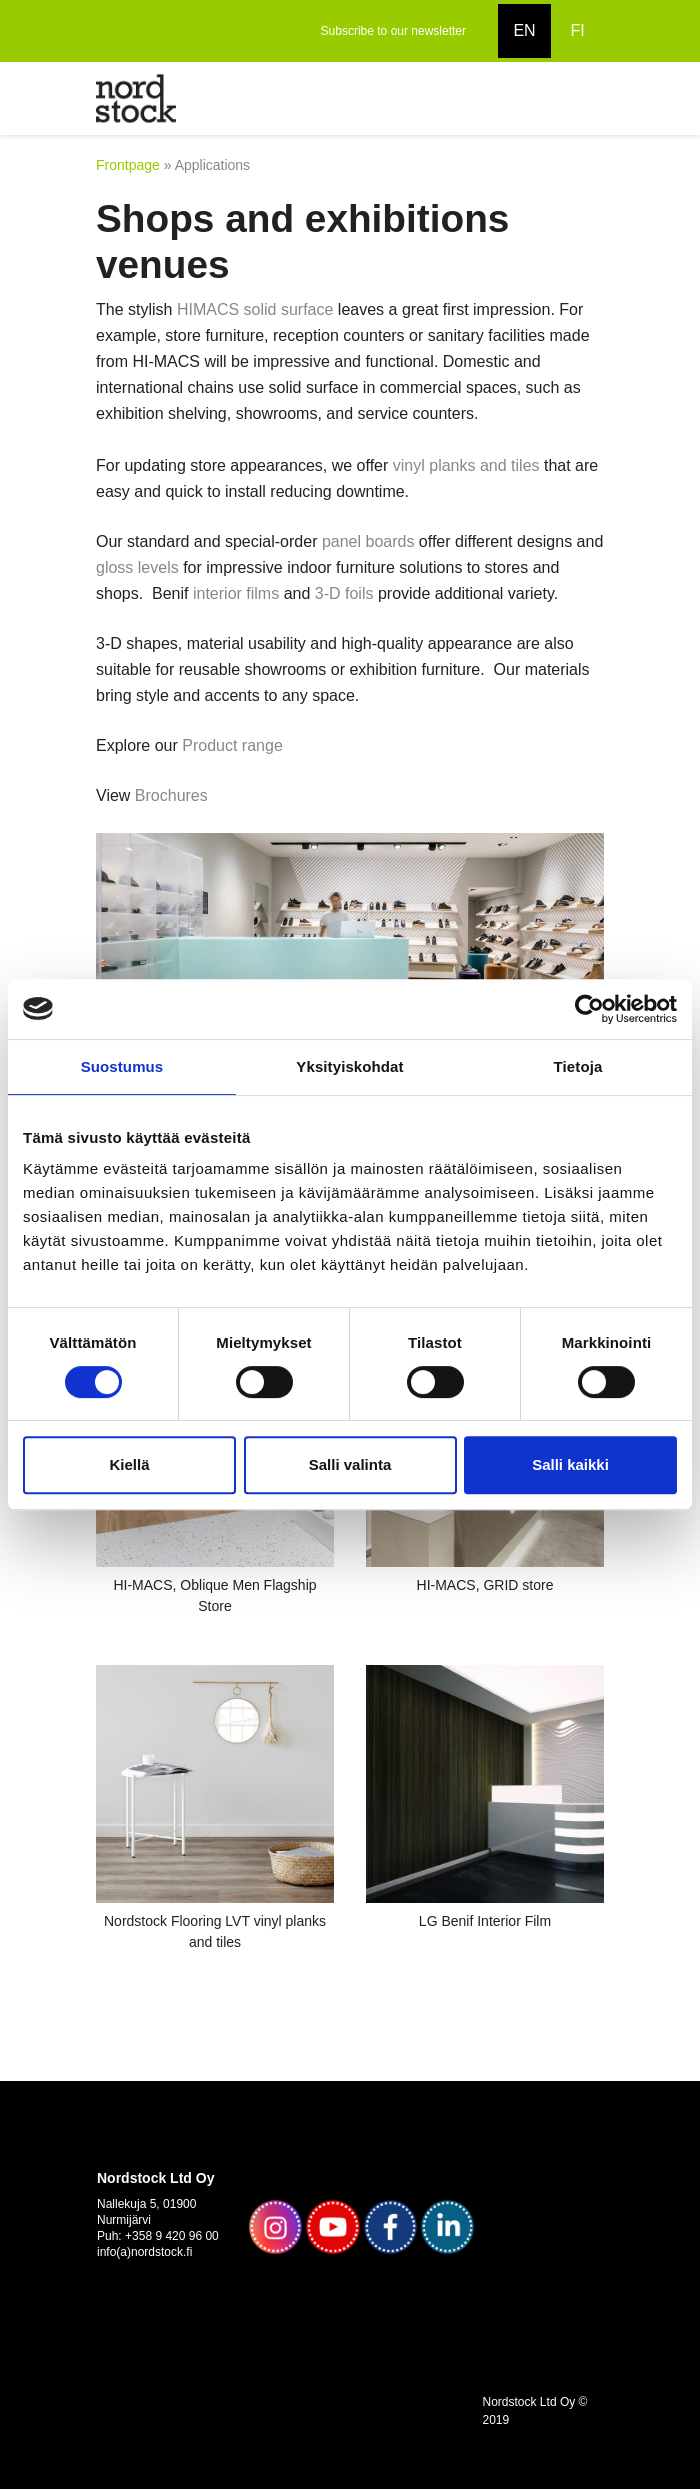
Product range (236, 745)
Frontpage (128, 165)
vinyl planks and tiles (466, 465)
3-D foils (344, 593)
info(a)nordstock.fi (144, 2252)
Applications (213, 165)
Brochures (171, 795)
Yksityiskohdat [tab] (349, 1066)
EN (524, 30)
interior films (236, 593)
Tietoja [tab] (578, 1066)
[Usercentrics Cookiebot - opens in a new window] (589, 1009)
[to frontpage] (136, 97)
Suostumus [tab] (122, 1066)
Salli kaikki (570, 1464)
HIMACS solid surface (255, 309)
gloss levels (137, 567)
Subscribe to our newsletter (393, 31)
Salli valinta (350, 1464)
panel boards (368, 541)
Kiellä (129, 1464)
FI (577, 30)
